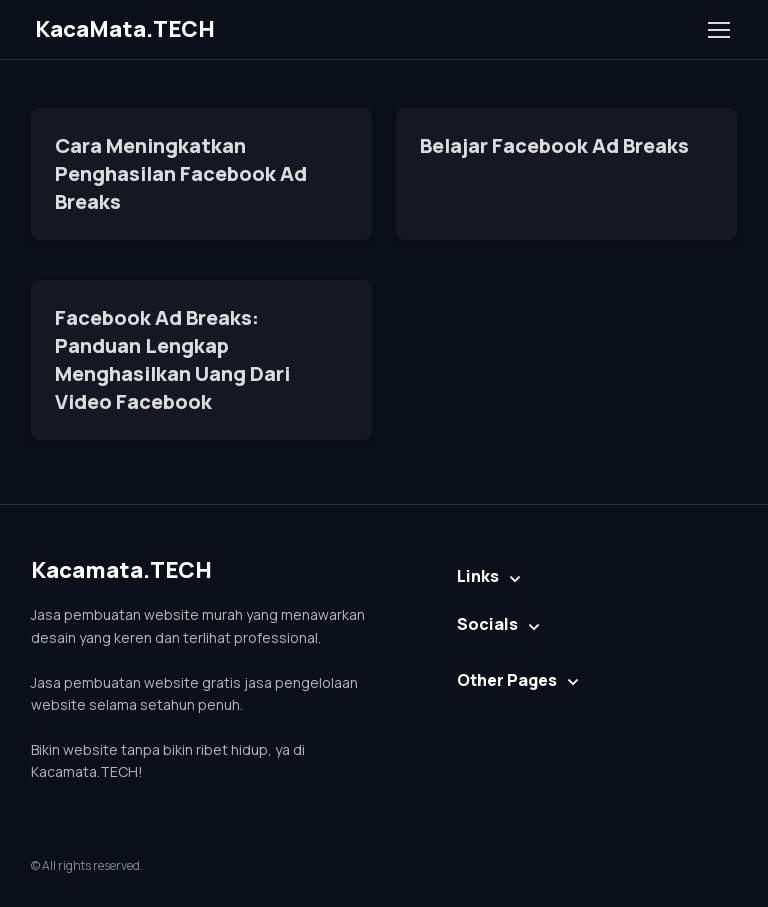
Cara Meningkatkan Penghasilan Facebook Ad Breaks (181, 173)
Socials (487, 624)
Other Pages (507, 680)
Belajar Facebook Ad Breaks (554, 145)
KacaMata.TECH (125, 29)
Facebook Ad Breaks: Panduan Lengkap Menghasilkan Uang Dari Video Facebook (172, 359)
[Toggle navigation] (718, 30)
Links (478, 576)
